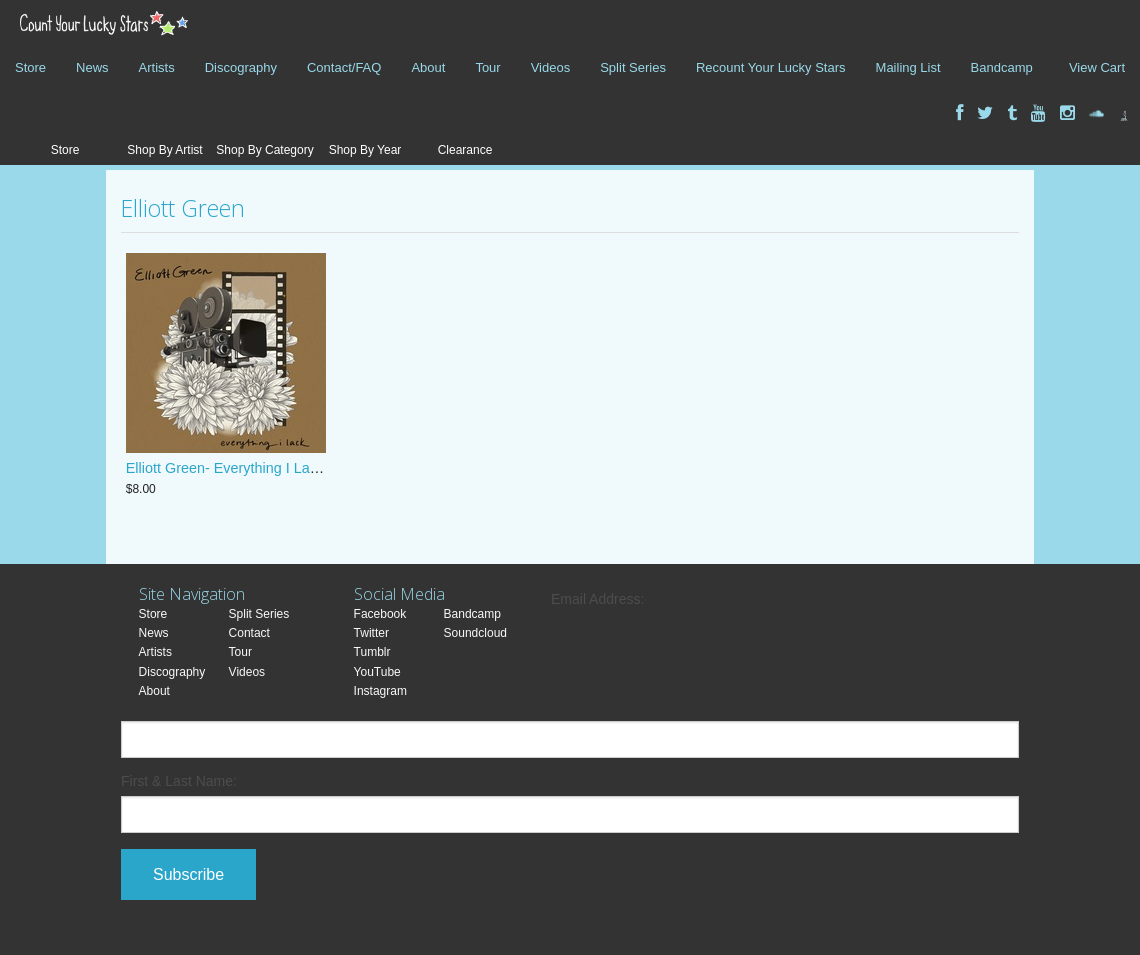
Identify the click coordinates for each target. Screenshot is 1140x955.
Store (30, 67)
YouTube (377, 672)
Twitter (371, 633)
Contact (249, 633)
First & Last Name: (179, 781)
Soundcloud (475, 633)
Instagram (380, 691)
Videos (551, 67)
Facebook (380, 614)
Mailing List (908, 67)
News (92, 67)
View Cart (1097, 67)
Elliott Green (183, 208)
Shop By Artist (164, 150)
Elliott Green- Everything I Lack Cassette (255, 468)
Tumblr (372, 652)
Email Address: (597, 599)
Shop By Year (365, 150)
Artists (157, 67)
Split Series (633, 67)
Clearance (465, 150)
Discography (241, 67)
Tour (487, 67)
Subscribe (188, 874)
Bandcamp (1002, 67)
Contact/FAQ (344, 67)
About (428, 67)
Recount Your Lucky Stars (771, 67)
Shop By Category (264, 150)
